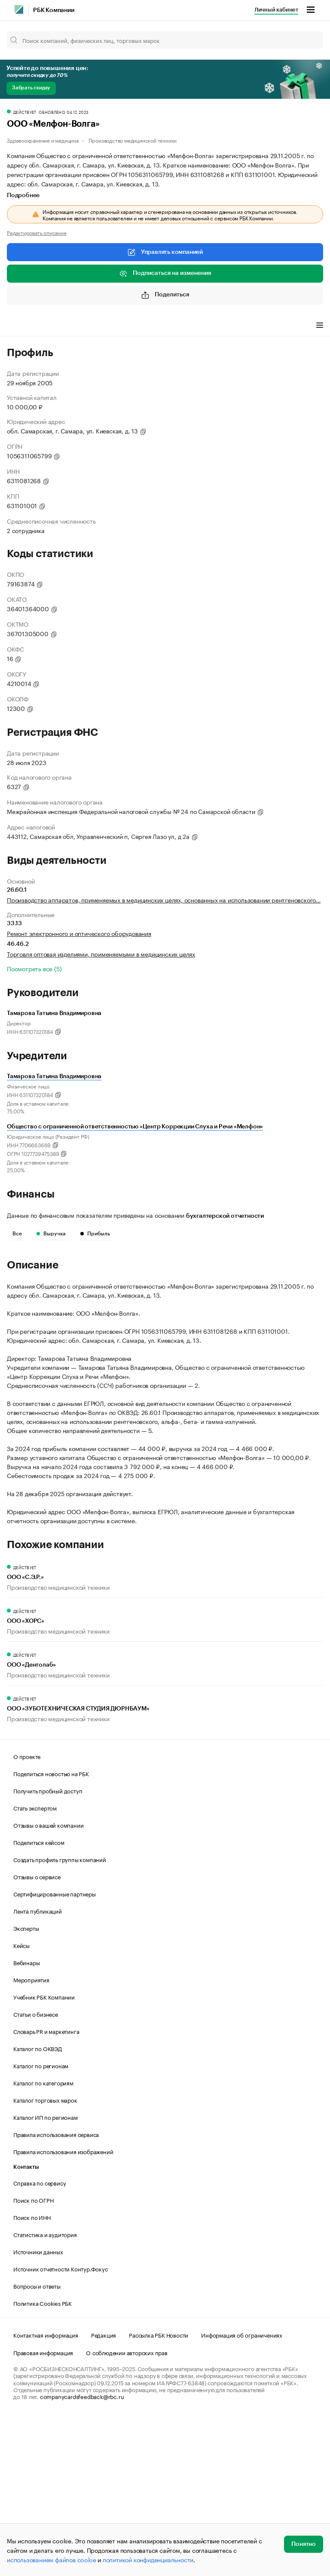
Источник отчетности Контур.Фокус (60, 2426)
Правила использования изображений (63, 2309)
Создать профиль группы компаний (59, 2017)
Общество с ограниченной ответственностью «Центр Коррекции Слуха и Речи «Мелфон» (135, 1127)
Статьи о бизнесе (35, 2171)
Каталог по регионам (40, 2223)
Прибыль (95, 1233)
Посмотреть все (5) (34, 968)
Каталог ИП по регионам (45, 2275)
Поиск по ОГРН (33, 2357)
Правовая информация (43, 2510)
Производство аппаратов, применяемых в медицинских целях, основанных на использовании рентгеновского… (164, 899)
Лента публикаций (37, 2068)
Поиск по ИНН (32, 2375)
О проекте (26, 1914)
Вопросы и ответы (37, 2443)
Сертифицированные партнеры (54, 2051)
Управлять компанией (165, 252)
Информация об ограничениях (241, 2492)
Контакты (26, 2325)
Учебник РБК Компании (44, 2154)
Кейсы (21, 2103)
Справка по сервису (39, 2340)
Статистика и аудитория (45, 2392)
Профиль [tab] (19, 326)
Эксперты (26, 2086)
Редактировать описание (37, 232)
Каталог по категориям (43, 2240)
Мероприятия (31, 2137)
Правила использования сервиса (56, 2292)
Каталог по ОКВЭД (37, 2206)
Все (17, 1233)
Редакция (103, 2492)
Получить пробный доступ (47, 1948)
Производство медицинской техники (133, 140)
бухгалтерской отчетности (225, 1216)
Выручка (51, 1233)
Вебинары (26, 2120)
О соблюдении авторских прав (127, 2510)
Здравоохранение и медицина (43, 140)
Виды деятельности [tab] (70, 326)
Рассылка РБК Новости (158, 2492)
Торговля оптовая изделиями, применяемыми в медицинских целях (101, 953)
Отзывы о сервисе (37, 2034)
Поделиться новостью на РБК (51, 1931)
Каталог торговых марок (45, 2257)
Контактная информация (45, 2492)
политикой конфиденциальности (148, 2559)
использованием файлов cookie (51, 2559)
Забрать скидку (31, 87)
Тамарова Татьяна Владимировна (54, 1076)
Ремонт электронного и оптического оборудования (79, 933)
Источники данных (38, 2409)
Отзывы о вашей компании (48, 1982)
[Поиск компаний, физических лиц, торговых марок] (165, 40)
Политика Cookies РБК (42, 2461)
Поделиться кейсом (38, 2000)
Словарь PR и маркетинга (46, 2189)
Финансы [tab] (120, 326)
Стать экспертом (35, 1965)
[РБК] (19, 9)
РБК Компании (53, 10)
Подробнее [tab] (23, 195)
